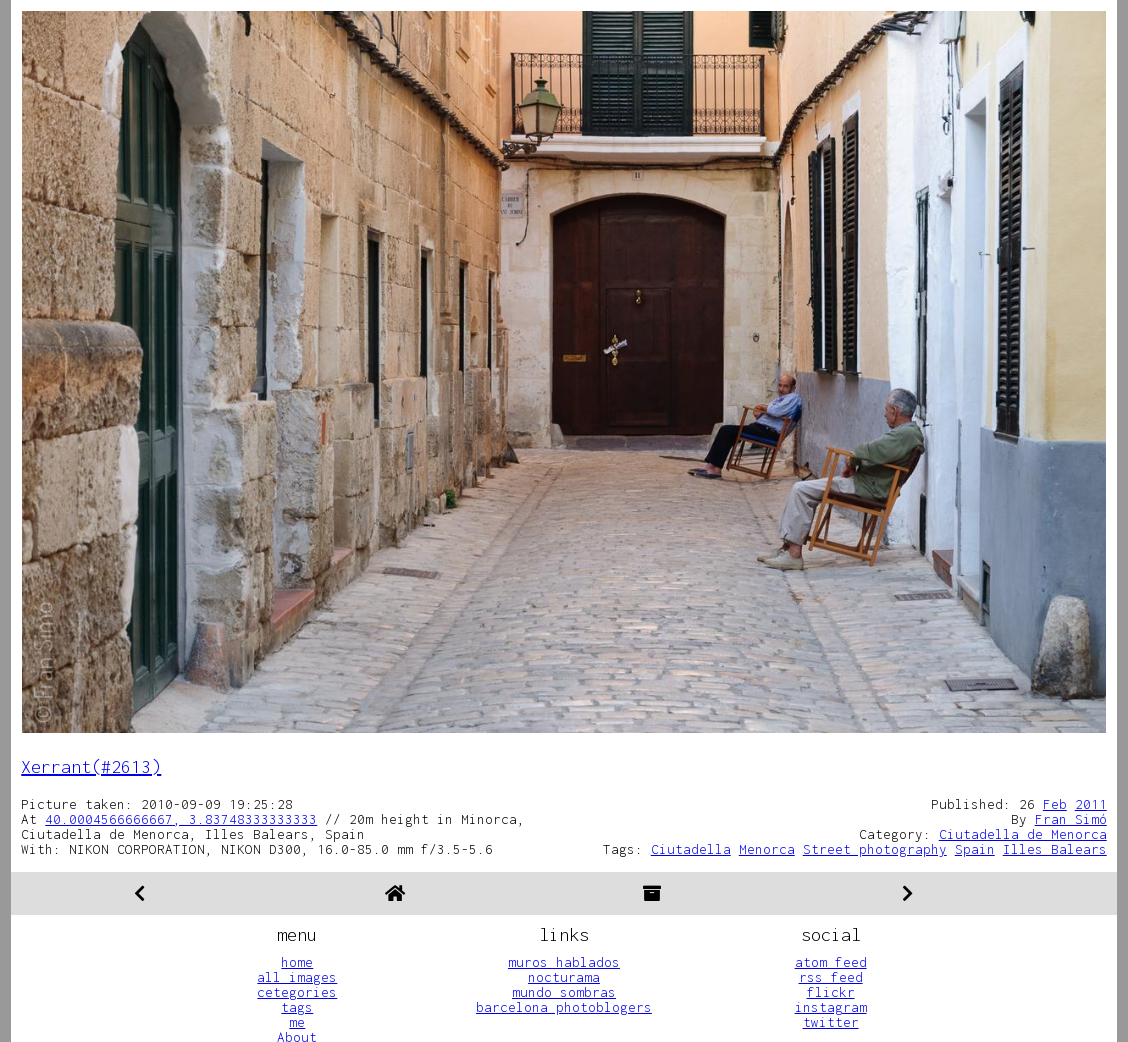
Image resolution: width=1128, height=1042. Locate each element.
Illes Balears (1055, 849)
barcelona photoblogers (564, 1007)
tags (297, 1007)
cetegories (297, 992)
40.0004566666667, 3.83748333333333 (181, 819)
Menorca (767, 849)
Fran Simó (1071, 819)
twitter (831, 1022)
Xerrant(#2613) (91, 766)
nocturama (564, 977)
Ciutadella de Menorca (1023, 834)
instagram (831, 1007)
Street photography (875, 849)
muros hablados (564, 962)
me (297, 1022)
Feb (1055, 804)
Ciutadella (691, 849)
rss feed (831, 977)
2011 (1091, 804)
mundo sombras (564, 992)
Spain (975, 849)
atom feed (831, 962)
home (297, 962)
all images (297, 977)
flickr (831, 992)
